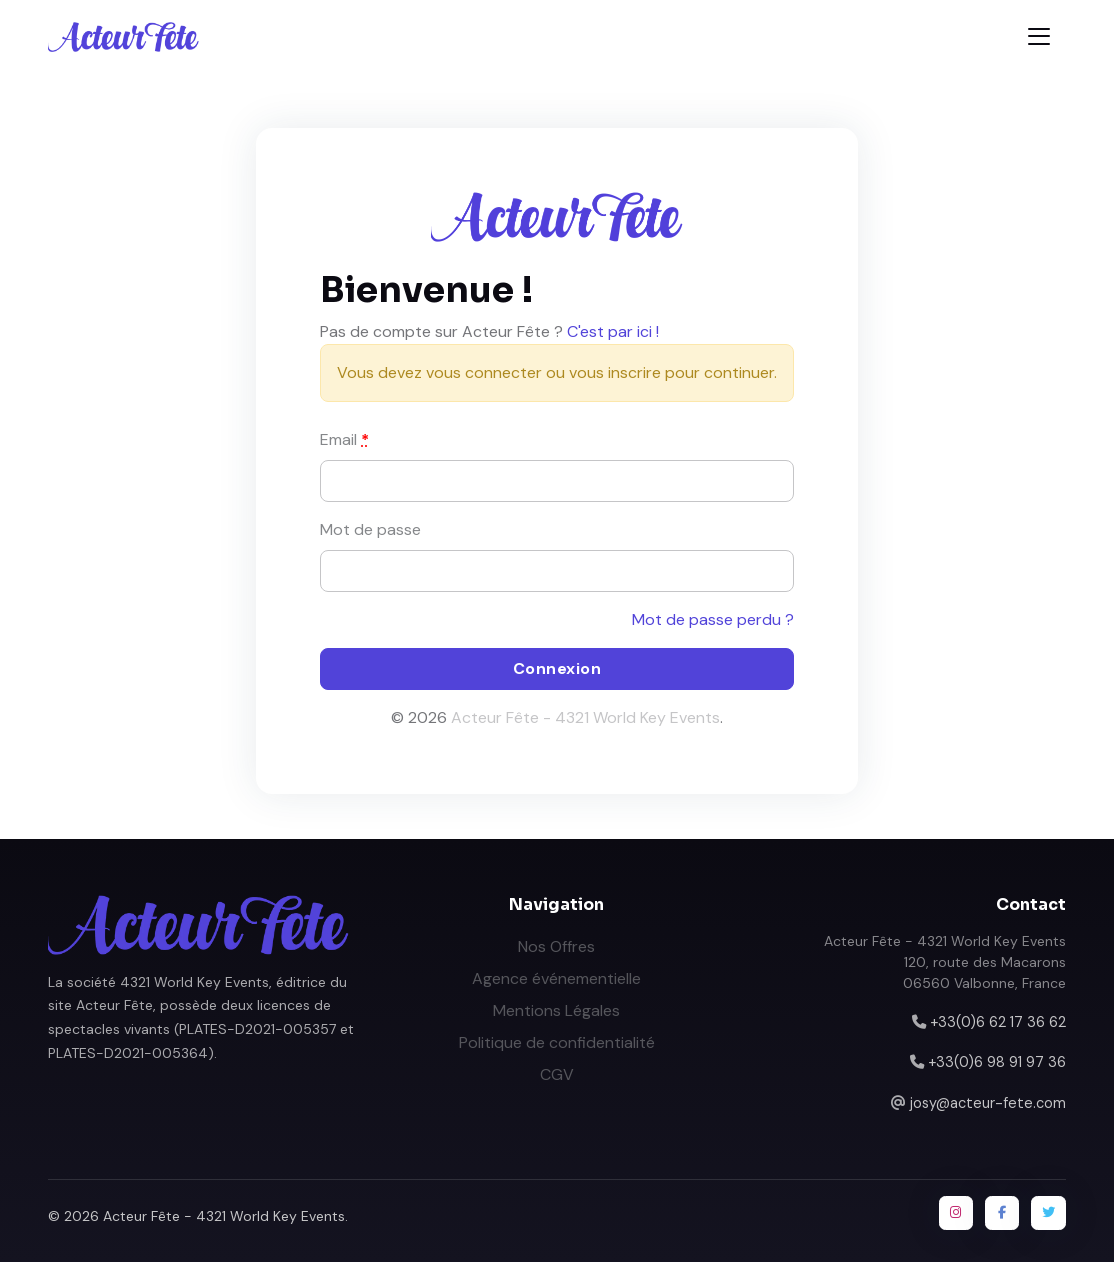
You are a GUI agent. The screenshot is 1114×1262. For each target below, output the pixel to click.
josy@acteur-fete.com (988, 1103)
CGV (557, 1074)
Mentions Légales (556, 1010)
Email (344, 439)
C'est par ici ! (613, 331)
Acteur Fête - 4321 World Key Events (585, 717)
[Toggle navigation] (1039, 36)
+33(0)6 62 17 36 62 (998, 1022)
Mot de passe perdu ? (713, 619)
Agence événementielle (556, 978)
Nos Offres (556, 946)
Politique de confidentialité (557, 1042)
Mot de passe (370, 529)
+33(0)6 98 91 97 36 (997, 1062)
